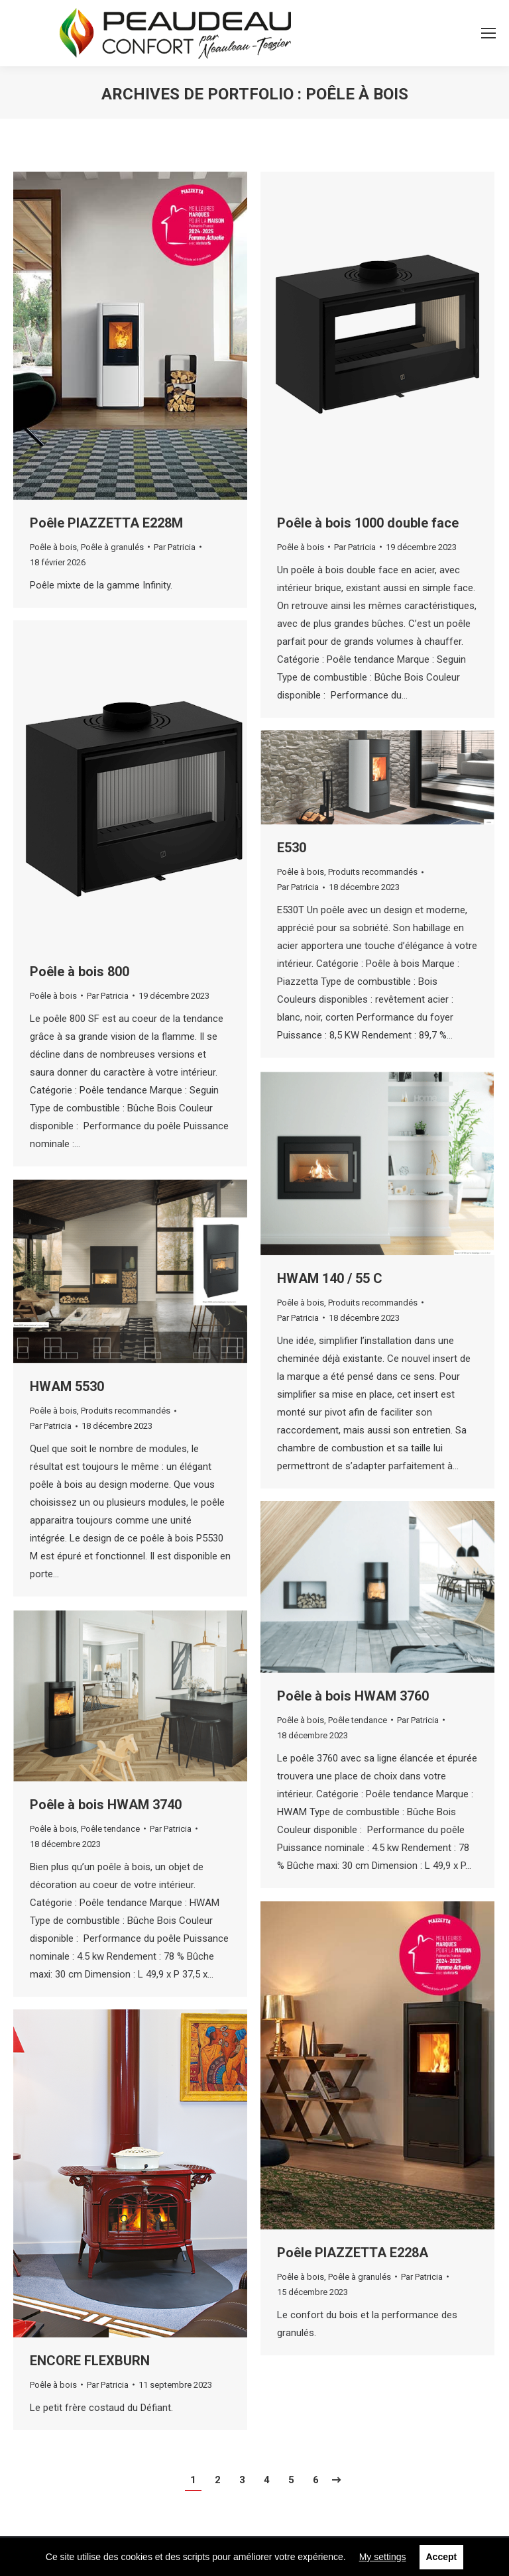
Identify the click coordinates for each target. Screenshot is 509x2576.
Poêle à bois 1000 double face (368, 523)
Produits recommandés (373, 872)
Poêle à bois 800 (79, 972)
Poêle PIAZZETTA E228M (106, 523)
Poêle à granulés (112, 547)
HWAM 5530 (67, 1386)
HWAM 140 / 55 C (329, 1278)
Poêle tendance (357, 1720)
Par (175, 547)
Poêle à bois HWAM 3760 (353, 1696)
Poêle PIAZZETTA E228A (352, 2253)
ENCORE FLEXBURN (90, 2361)
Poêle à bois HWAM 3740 (106, 1805)
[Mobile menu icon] (488, 33)
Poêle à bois (53, 547)
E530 (291, 848)
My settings (382, 2556)
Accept (441, 2556)
